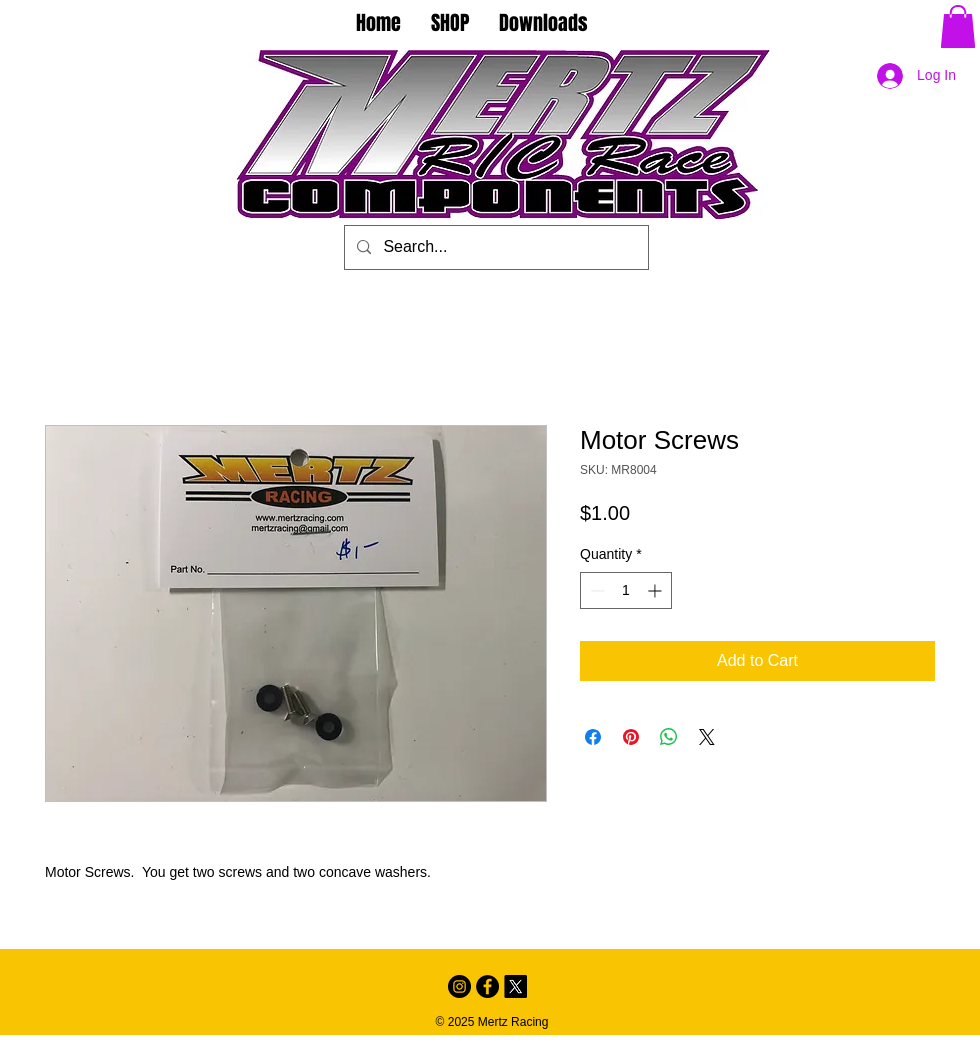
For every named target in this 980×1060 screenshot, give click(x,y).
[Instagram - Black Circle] (459, 986)
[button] (958, 26)
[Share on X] (707, 737)
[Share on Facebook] (593, 737)
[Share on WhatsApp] (669, 737)
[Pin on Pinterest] (631, 737)
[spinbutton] (626, 590)
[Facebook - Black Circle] (487, 986)
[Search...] (494, 247)
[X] (515, 986)
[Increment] (656, 590)
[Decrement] (595, 590)
